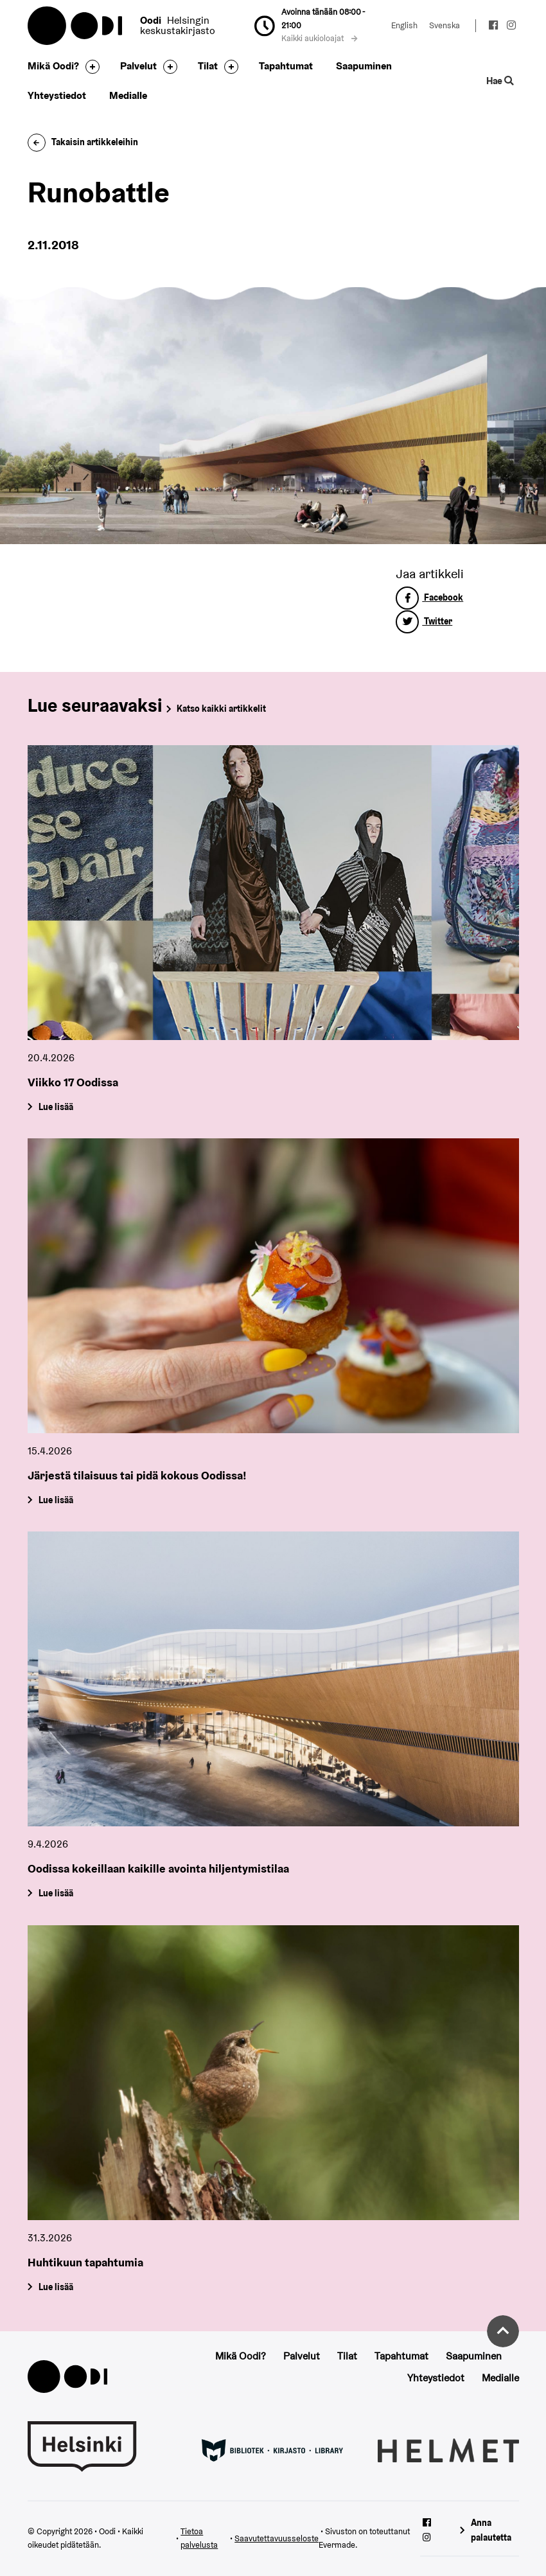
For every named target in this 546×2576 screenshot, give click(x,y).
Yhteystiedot (57, 95)
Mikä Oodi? (53, 66)
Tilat (208, 66)
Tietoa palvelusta (199, 2538)
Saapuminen (364, 66)
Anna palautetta (491, 2530)
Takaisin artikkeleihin (83, 142)
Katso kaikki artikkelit (221, 708)
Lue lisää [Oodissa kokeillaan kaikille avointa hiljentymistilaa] (55, 1893)
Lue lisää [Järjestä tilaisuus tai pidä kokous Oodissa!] (55, 1500)
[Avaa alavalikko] (89, 67)
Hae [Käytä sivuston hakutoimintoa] (499, 81)
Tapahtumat (286, 66)
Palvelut (138, 66)
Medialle (128, 95)
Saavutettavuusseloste (276, 2538)
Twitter (424, 621)
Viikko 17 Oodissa (73, 1082)
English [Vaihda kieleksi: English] (404, 25)
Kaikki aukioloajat (319, 38)
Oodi (76, 25)
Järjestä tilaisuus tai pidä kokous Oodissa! (137, 1475)
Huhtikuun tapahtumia (85, 2262)
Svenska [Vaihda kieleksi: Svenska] (444, 25)
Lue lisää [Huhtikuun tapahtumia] (55, 2286)
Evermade (337, 2544)
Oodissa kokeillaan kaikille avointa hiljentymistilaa (158, 1868)
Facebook (429, 597)
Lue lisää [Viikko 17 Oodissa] (55, 1106)
